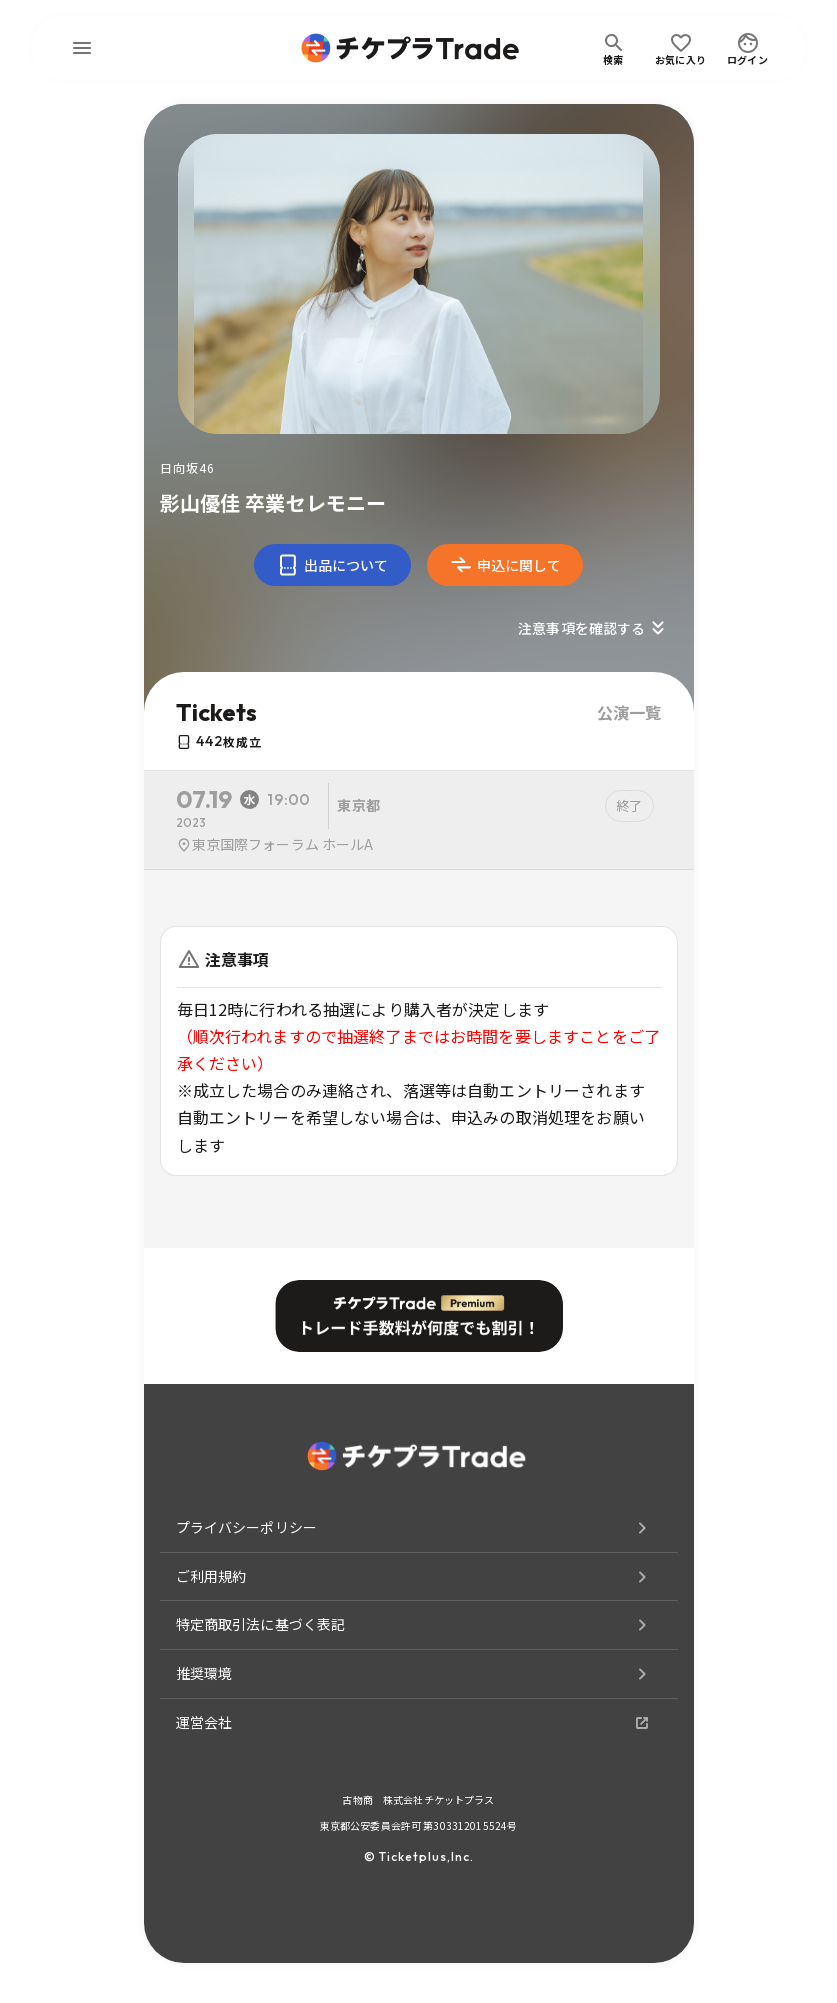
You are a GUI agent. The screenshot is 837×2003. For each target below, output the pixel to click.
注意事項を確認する (593, 628)
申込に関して (505, 565)
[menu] (82, 48)
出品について (332, 565)
